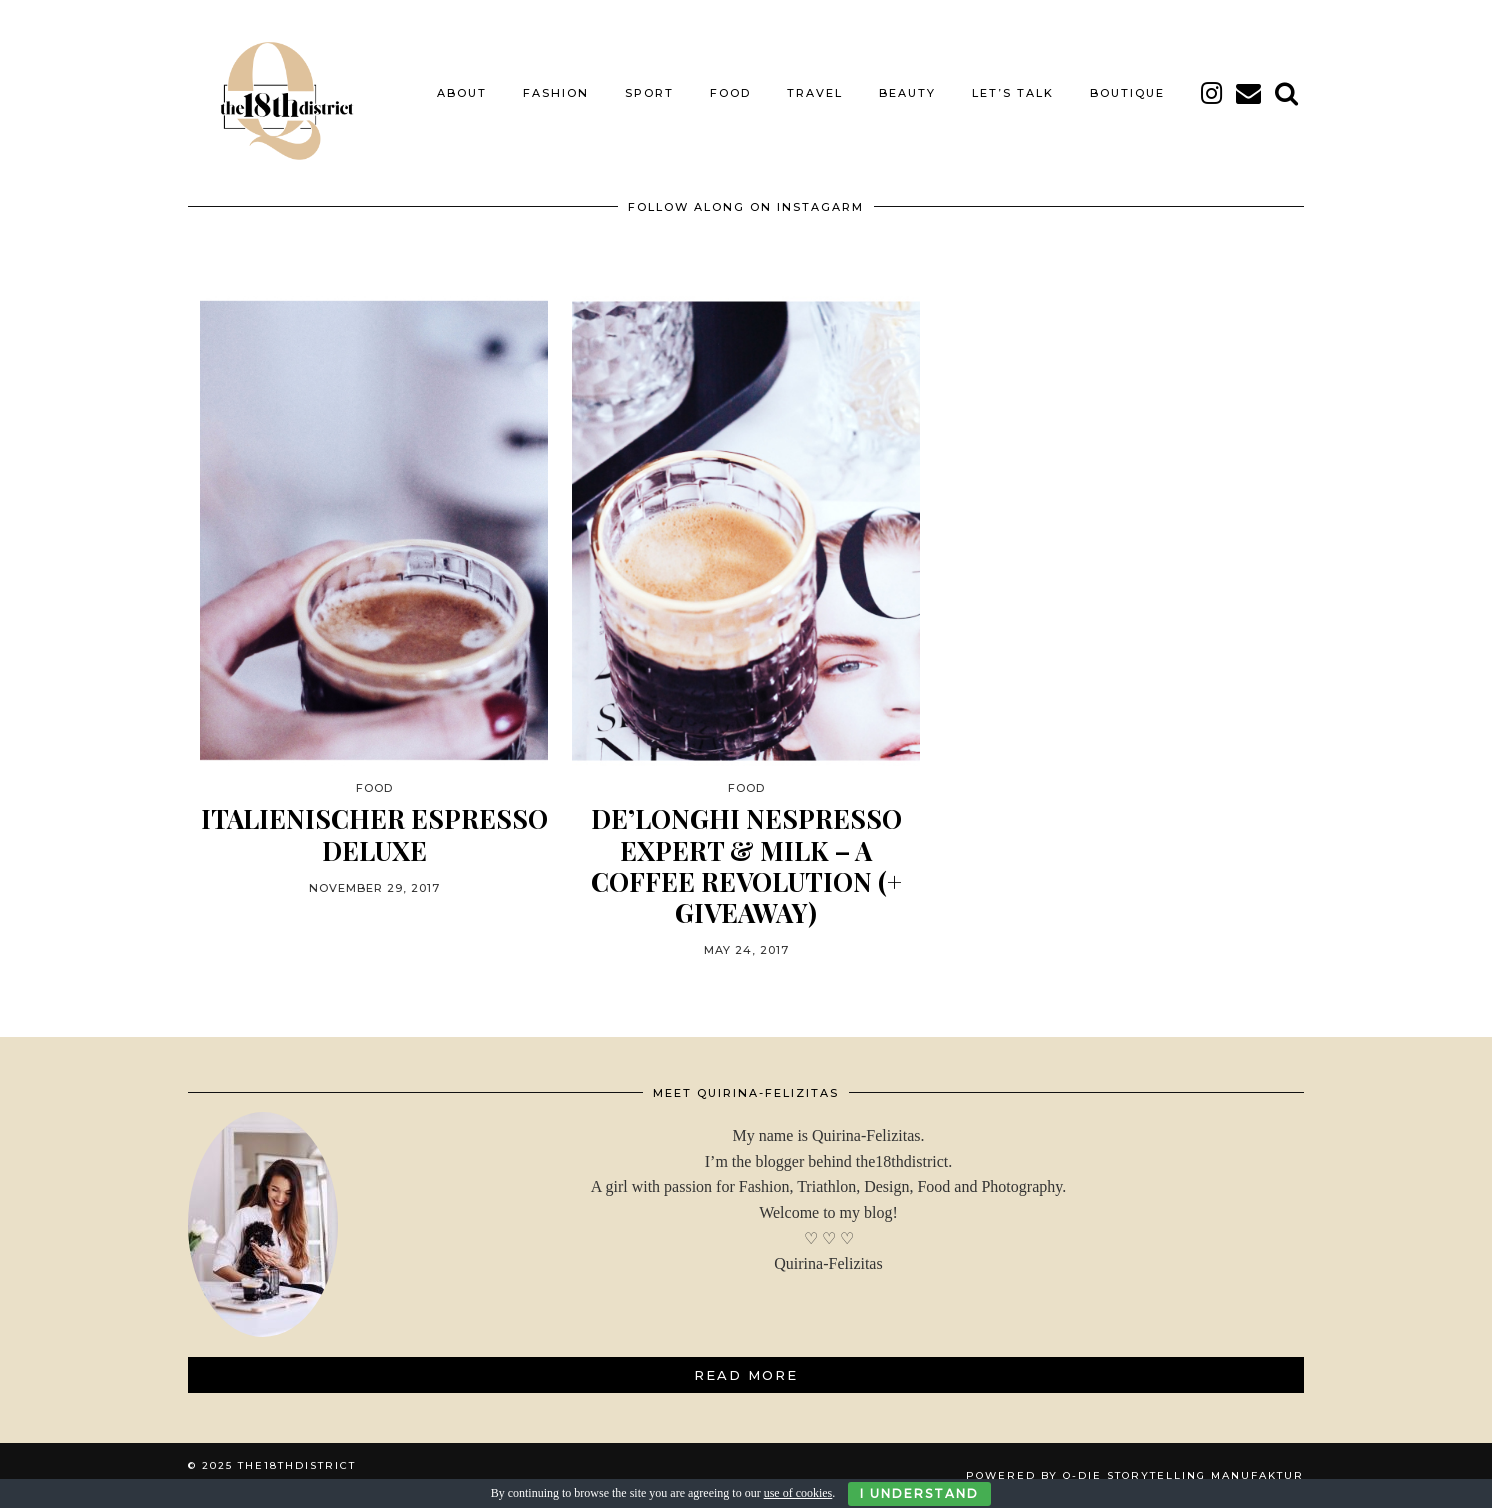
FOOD (730, 93)
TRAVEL (815, 93)
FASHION (556, 93)
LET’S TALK (1013, 93)
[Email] (1249, 93)
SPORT (649, 93)
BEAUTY (907, 93)
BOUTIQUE (1127, 93)
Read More (746, 1375)
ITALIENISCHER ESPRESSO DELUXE (374, 834)
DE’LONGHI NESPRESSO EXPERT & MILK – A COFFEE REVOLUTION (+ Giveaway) (746, 865)
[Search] (1287, 93)
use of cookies (798, 1493)
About (462, 93)
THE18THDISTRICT (297, 1465)
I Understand (919, 1493)
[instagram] (1212, 93)
